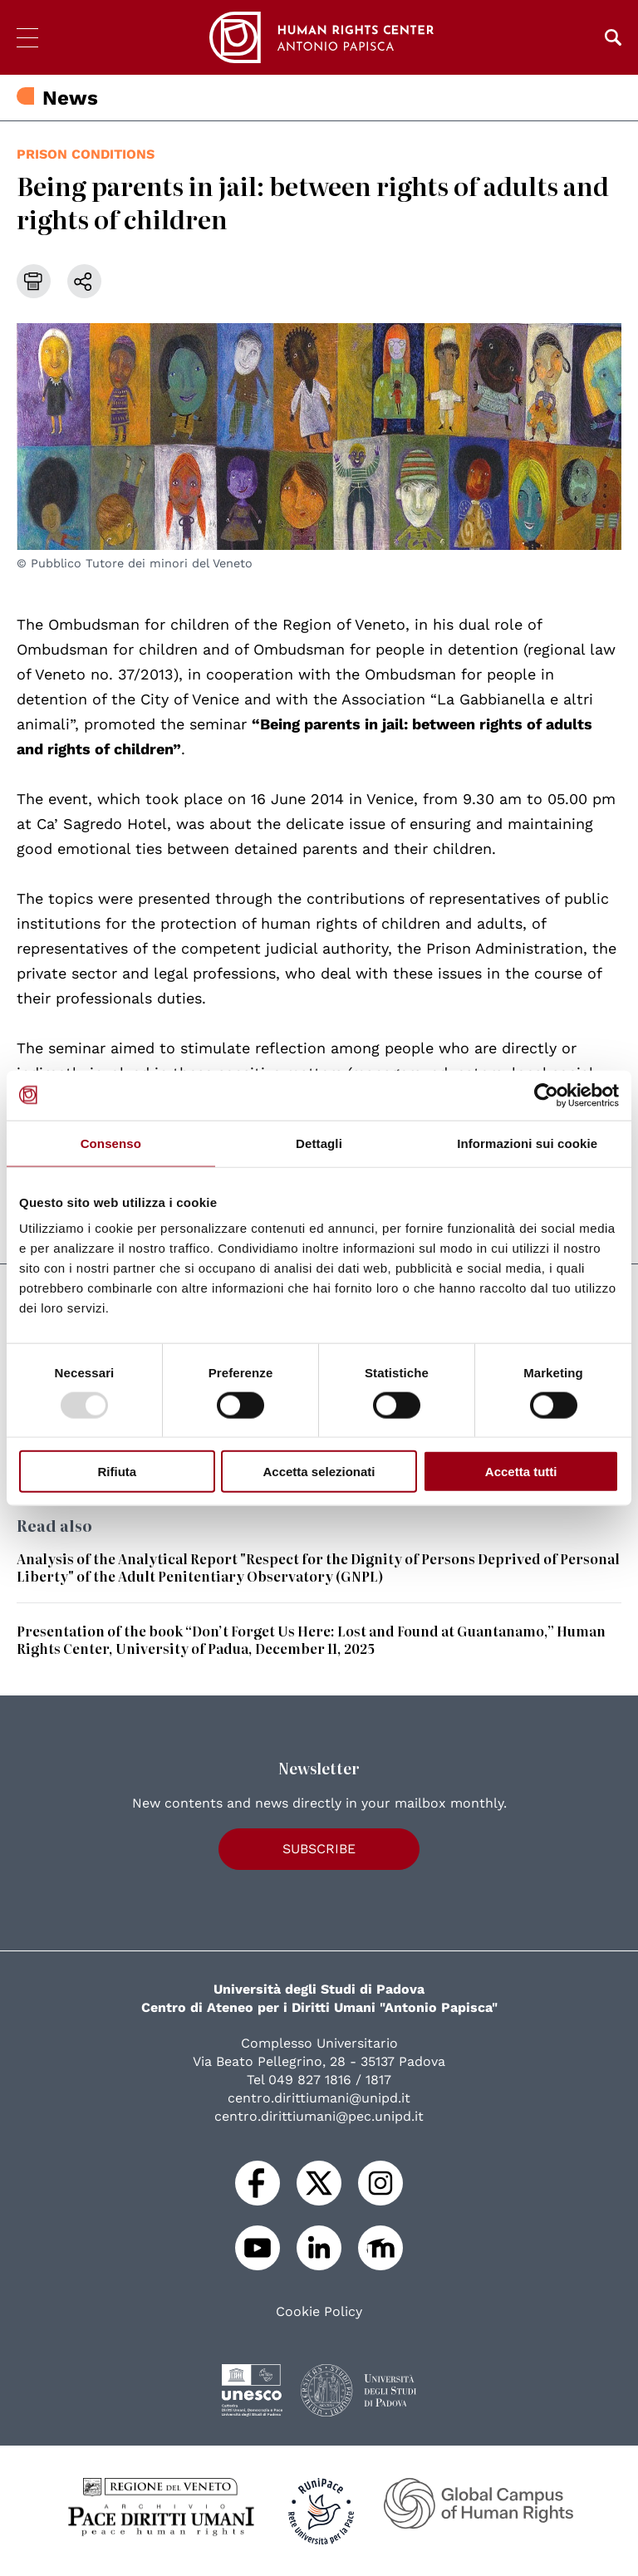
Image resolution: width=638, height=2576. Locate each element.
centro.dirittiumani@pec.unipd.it (319, 2116)
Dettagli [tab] (319, 1143)
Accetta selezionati (319, 1472)
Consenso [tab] (111, 1143)
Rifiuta (116, 1472)
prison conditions (86, 154)
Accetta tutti (521, 1472)
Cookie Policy (319, 2311)
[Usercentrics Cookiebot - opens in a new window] (546, 1094)
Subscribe (319, 1849)
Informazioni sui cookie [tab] (527, 1143)
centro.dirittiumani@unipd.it (319, 2098)
